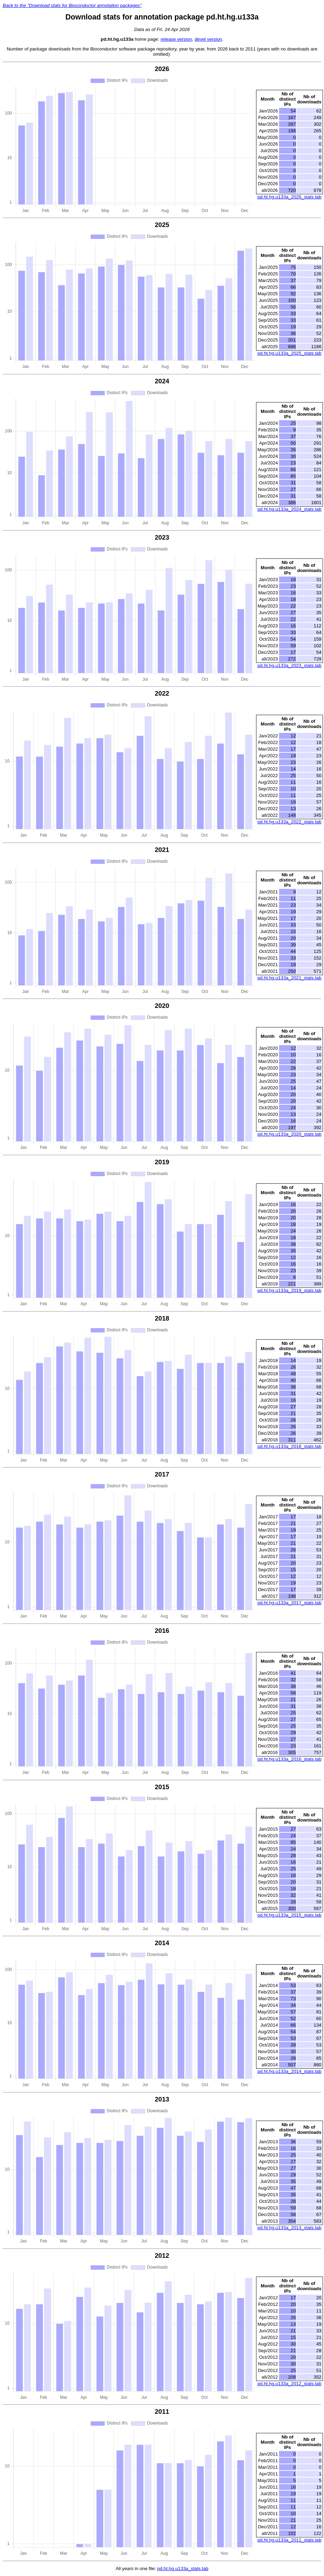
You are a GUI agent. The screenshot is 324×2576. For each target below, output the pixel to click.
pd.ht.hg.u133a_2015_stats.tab (289, 1915)
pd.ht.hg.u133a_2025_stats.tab (289, 353)
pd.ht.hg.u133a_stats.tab (182, 2568)
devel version (208, 39)
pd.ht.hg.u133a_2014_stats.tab (289, 2071)
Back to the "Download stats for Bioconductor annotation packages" (72, 5)
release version (176, 39)
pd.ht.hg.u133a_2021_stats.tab (289, 977)
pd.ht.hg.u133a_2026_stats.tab (289, 196)
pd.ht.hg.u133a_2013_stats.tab (289, 2227)
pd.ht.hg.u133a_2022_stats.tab (289, 821)
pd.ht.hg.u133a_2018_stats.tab (289, 1446)
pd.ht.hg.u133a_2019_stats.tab (289, 1290)
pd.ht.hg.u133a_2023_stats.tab (289, 665)
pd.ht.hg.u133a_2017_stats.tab (289, 1602)
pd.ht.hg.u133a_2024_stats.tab (289, 509)
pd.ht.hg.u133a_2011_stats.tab (289, 2540)
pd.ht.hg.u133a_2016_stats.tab (289, 1759)
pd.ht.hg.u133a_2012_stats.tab (289, 2383)
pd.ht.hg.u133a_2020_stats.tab (289, 1134)
